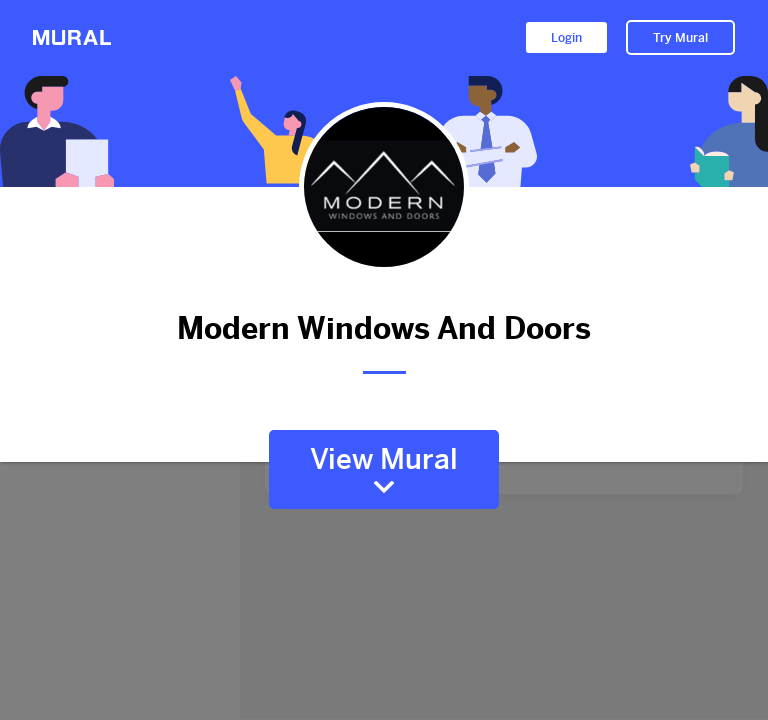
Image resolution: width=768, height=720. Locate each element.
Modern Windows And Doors (384, 328)
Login (566, 38)
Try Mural (680, 38)
